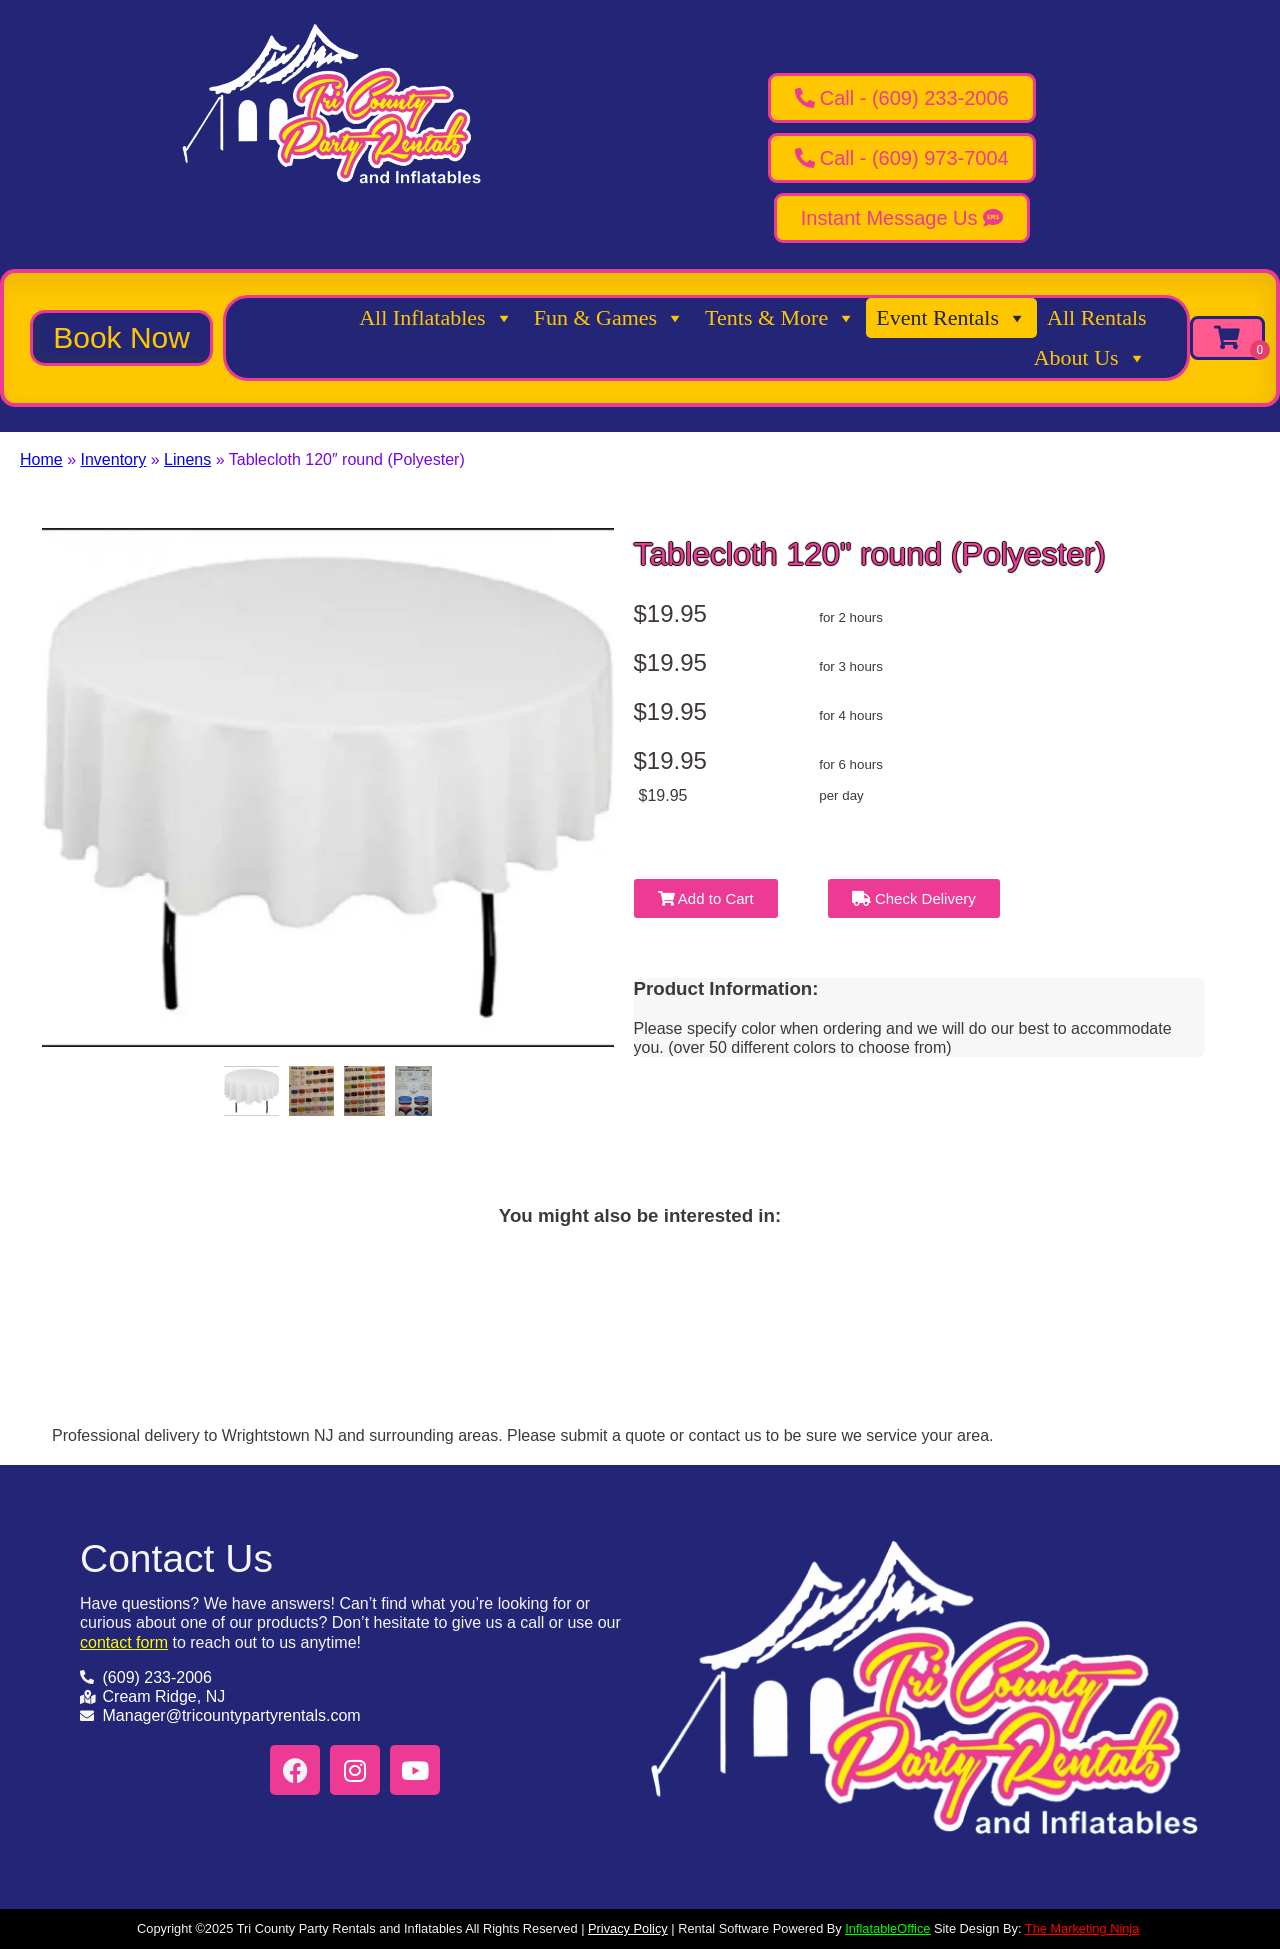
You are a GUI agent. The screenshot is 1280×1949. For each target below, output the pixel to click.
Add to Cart (706, 898)
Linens (187, 459)
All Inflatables (436, 318)
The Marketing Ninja (1082, 1928)
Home (41, 459)
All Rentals (1097, 317)
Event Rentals (951, 318)
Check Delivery (914, 898)
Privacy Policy (628, 1928)
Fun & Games (609, 318)
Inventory (113, 459)
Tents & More (780, 318)
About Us (1090, 358)
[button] (121, 338)
